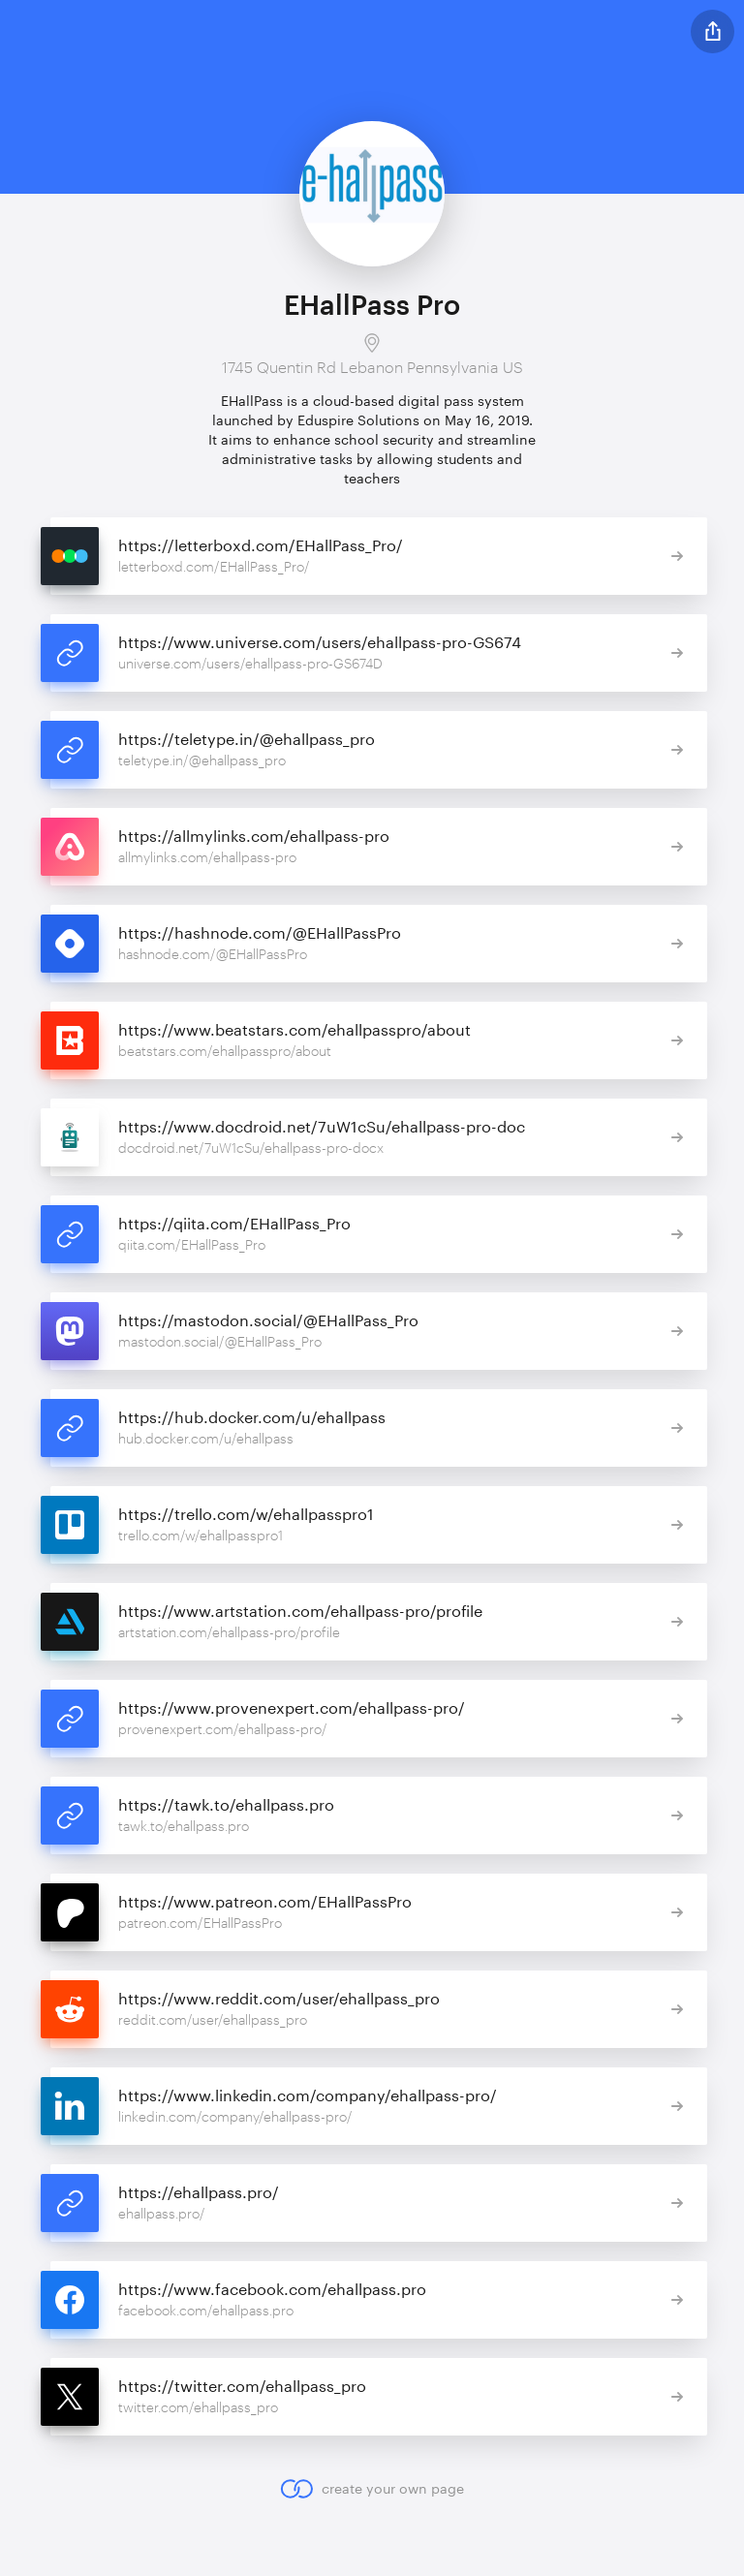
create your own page (371, 2488)
